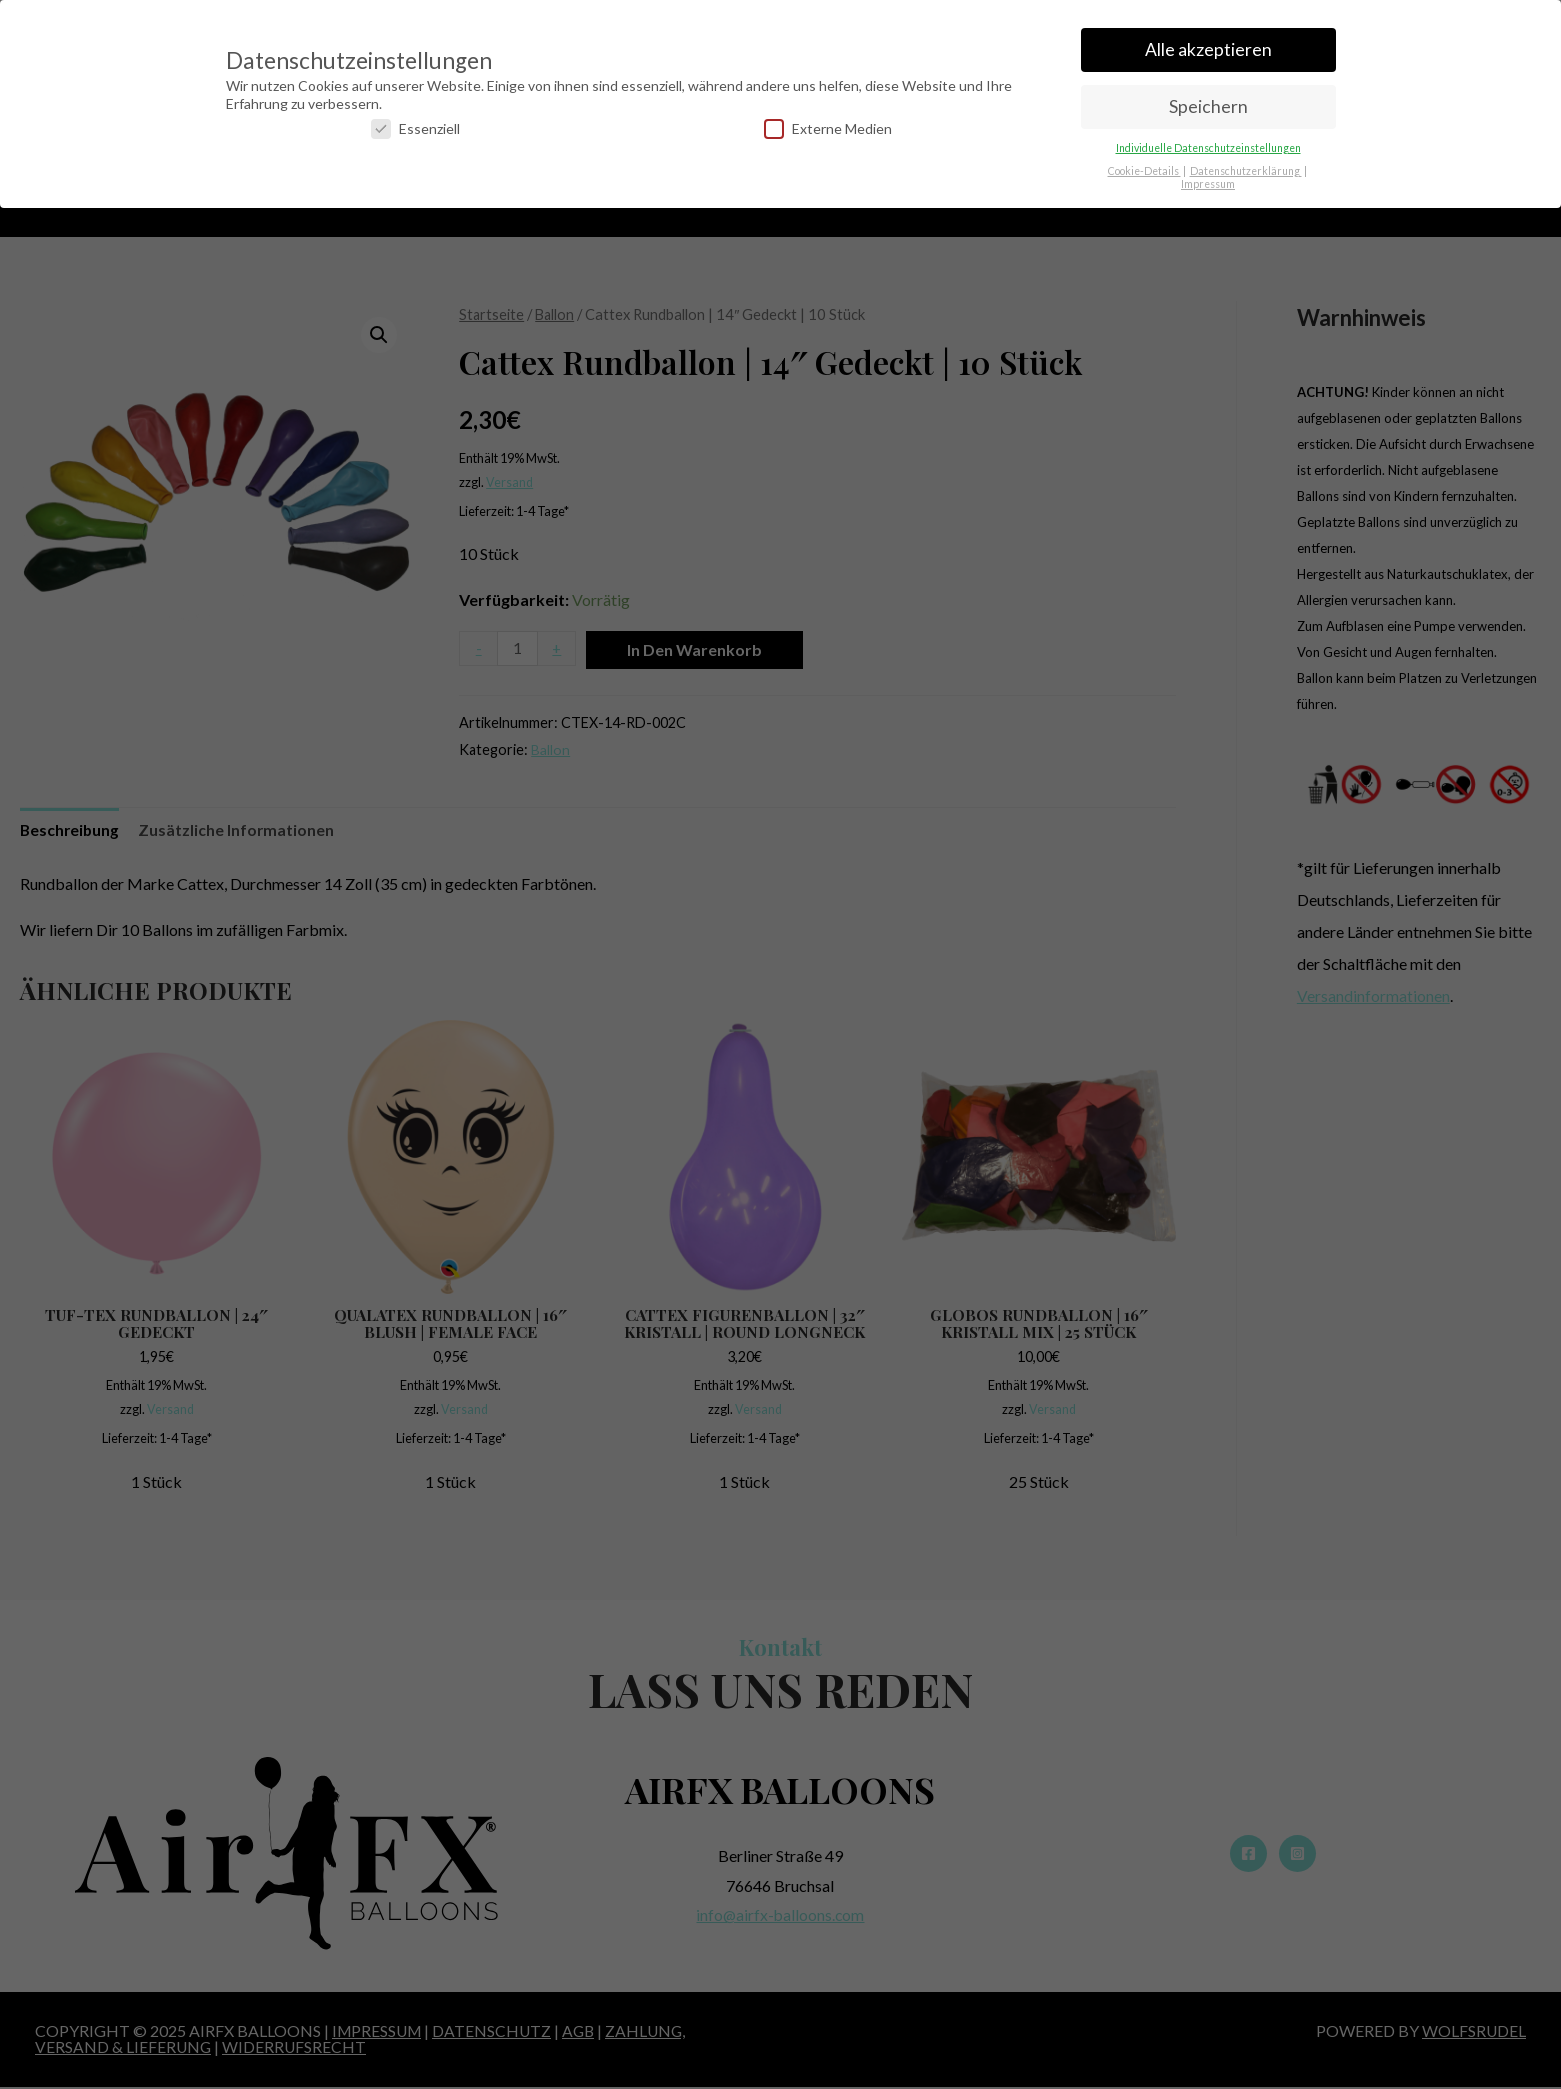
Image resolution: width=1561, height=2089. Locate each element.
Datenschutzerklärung (1246, 161)
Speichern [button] (1208, 97)
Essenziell (415, 119)
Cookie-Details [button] (1144, 161)
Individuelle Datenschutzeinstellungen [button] (1208, 138)
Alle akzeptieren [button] (1208, 40)
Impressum (1208, 174)
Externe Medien (828, 119)
